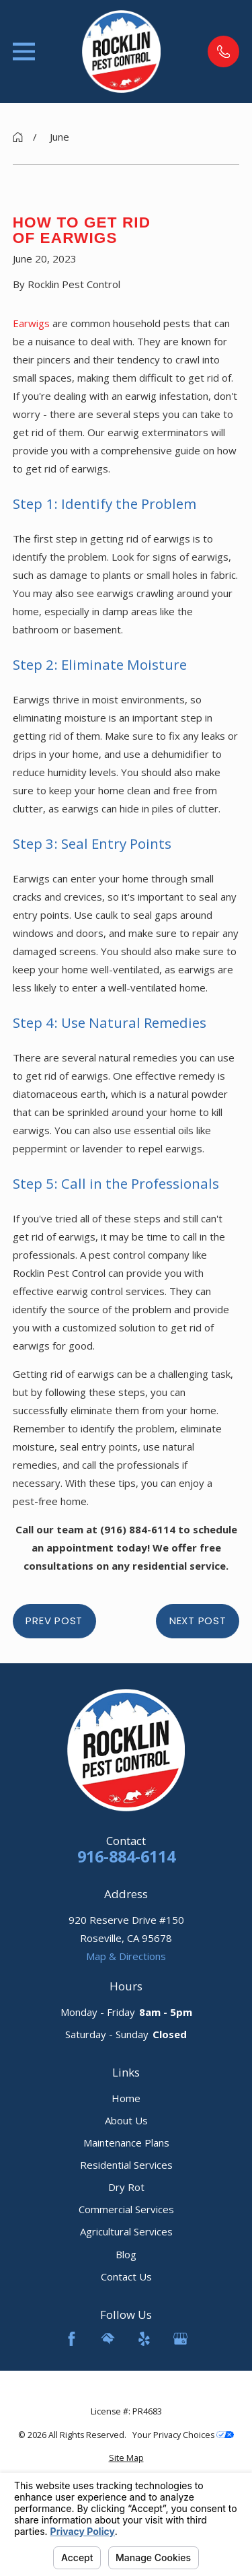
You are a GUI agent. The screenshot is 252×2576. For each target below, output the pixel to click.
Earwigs (31, 323)
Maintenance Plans (126, 2142)
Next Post (197, 1620)
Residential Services (126, 2164)
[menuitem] (126, 2458)
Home (126, 2098)
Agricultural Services (126, 2231)
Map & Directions (126, 1956)
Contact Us (126, 2276)
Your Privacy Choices (183, 2435)
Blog (126, 2254)
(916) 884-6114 (139, 1529)
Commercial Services (126, 2209)
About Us (126, 2120)
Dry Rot (126, 2187)
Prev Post (54, 1620)
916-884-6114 (126, 1857)
